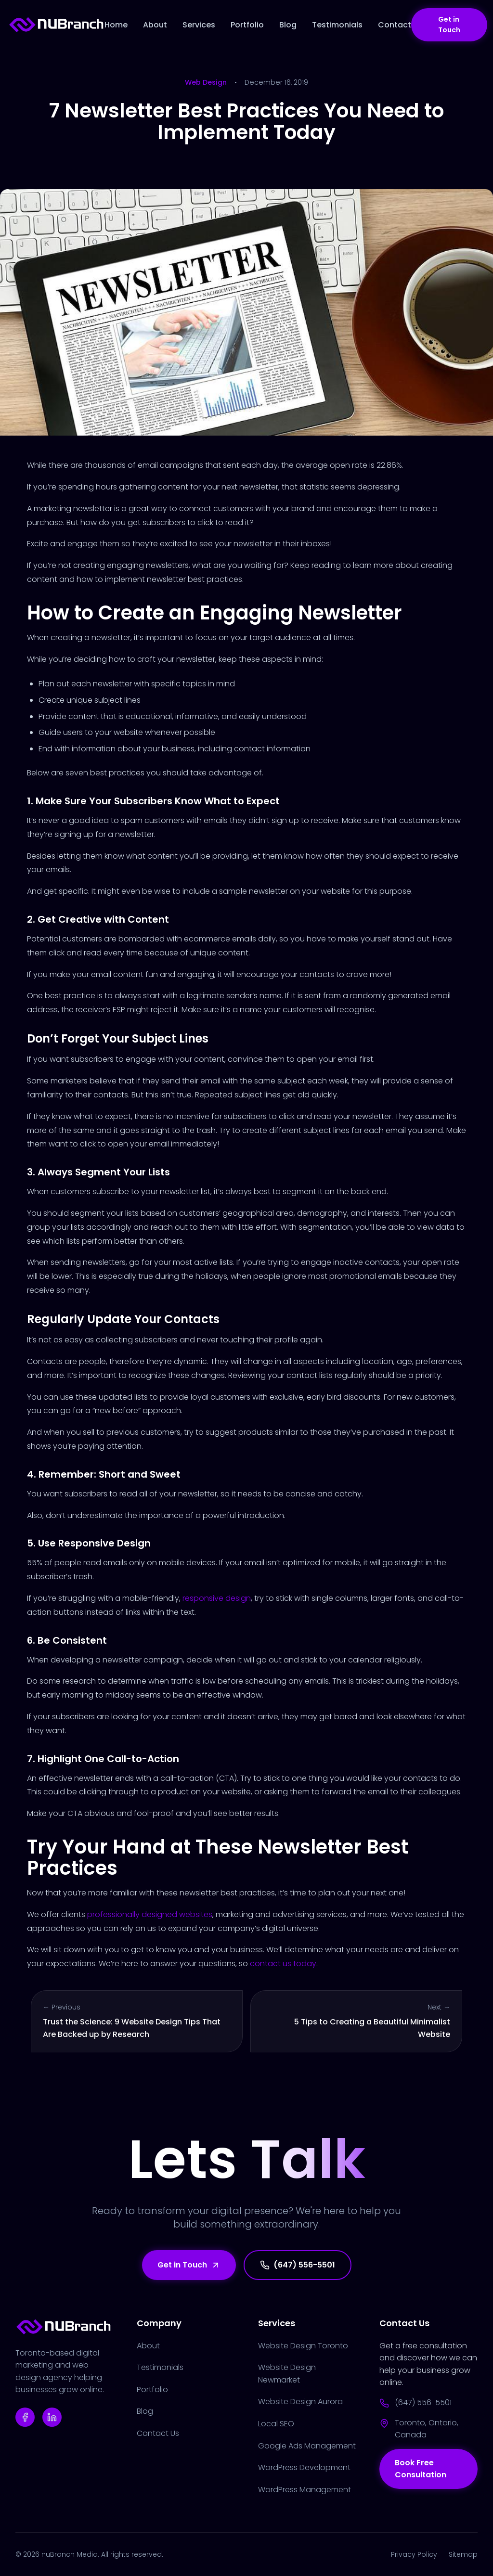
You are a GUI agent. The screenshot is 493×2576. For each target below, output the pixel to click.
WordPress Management (304, 2489)
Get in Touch (449, 24)
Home (116, 24)
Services (198, 24)
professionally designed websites (149, 1914)
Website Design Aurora (300, 2401)
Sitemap (463, 2554)
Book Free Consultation (420, 2469)
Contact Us (158, 2433)
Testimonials (337, 24)
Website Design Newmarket (287, 2373)
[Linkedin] (52, 2417)
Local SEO (276, 2423)
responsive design (216, 1598)
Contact (394, 24)
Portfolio (247, 24)
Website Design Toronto (303, 2345)
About (155, 24)
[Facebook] (25, 2417)
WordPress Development (304, 2467)
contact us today (283, 1963)
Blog (288, 24)
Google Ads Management (307, 2445)
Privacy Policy (414, 2554)
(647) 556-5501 (297, 2264)
